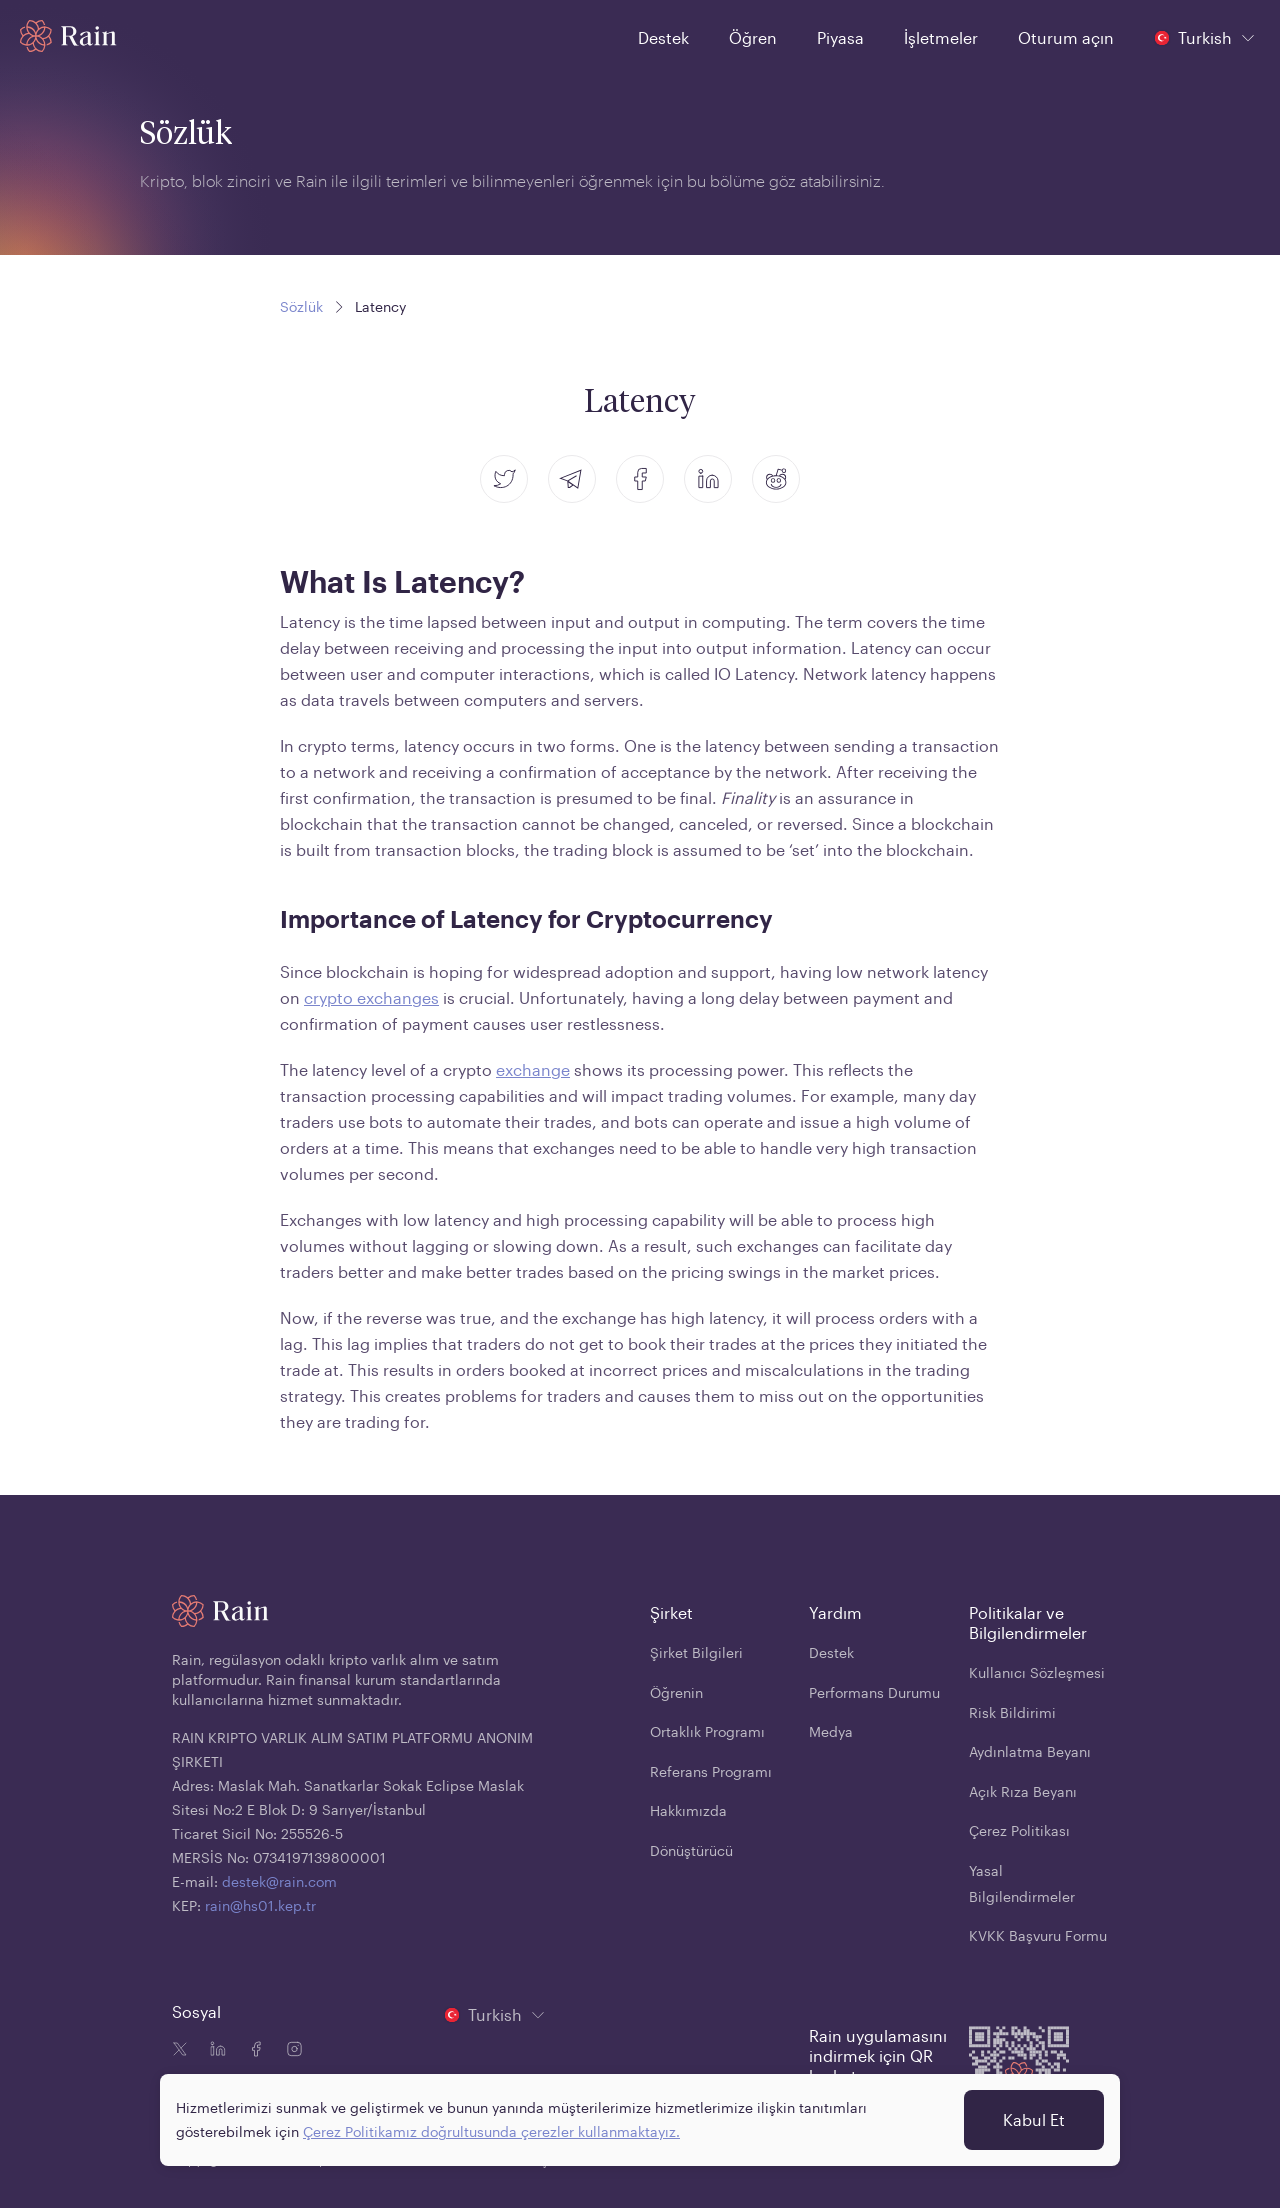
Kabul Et (1034, 2119)
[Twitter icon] (180, 2051)
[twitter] (504, 479)
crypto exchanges (371, 997)
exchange (533, 1069)
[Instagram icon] (290, 2051)
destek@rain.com (279, 1881)
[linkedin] (708, 479)
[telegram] (572, 479)
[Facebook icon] (252, 2051)
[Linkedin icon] (214, 2051)
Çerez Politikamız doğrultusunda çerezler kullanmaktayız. (491, 2131)
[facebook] (640, 479)
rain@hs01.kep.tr (260, 1905)
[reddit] (776, 479)
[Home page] (68, 36)
